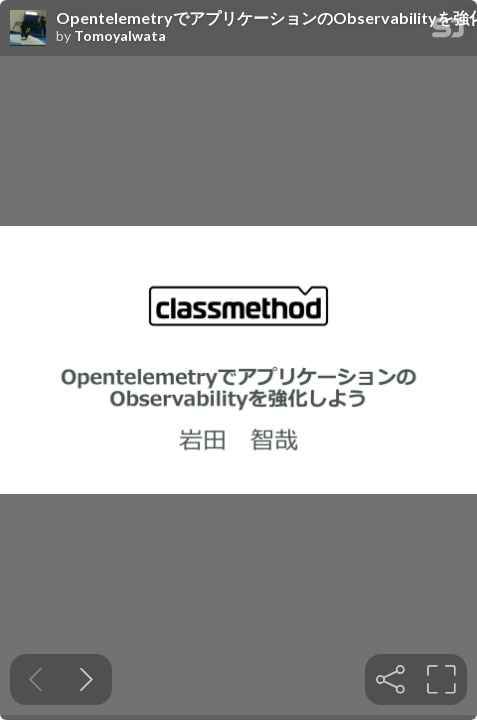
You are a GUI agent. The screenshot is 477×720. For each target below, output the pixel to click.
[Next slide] (86, 679)
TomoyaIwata (120, 36)
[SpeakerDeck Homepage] (448, 31)
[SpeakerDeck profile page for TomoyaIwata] (28, 29)
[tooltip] (390, 679)
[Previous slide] (35, 679)
